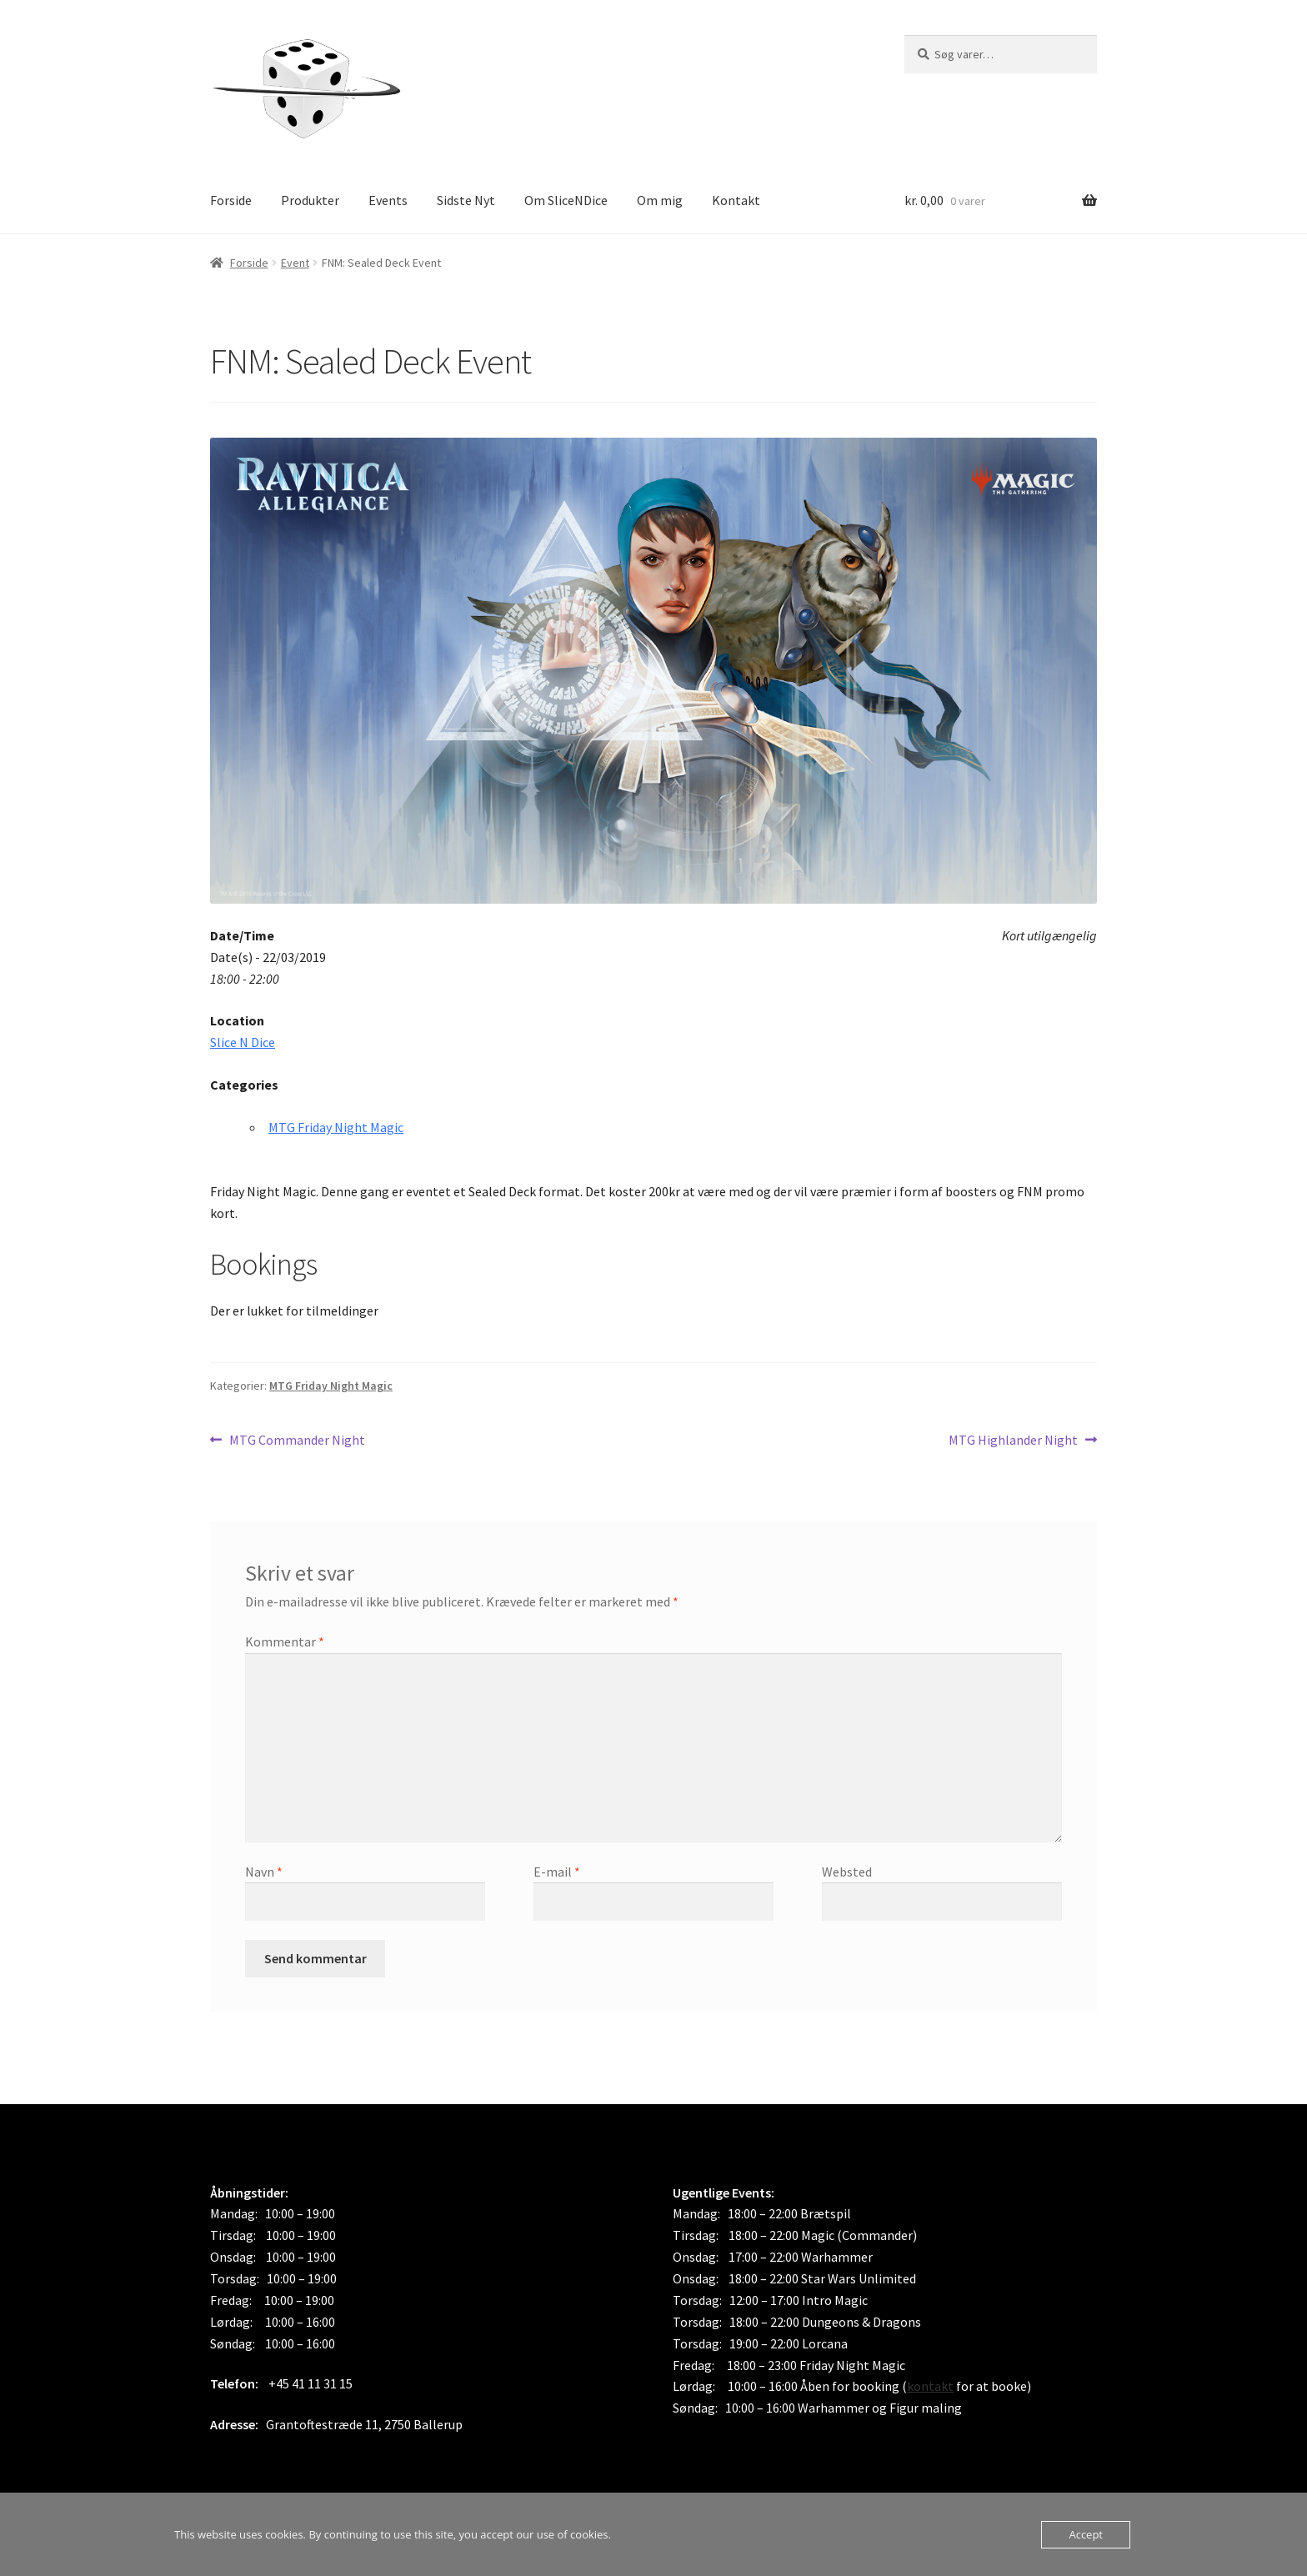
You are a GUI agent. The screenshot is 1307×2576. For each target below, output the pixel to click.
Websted (847, 1871)
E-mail (556, 1871)
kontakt (930, 2386)
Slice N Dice (242, 1042)
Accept (1086, 2534)
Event (295, 262)
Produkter (310, 200)
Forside (231, 200)
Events (388, 200)
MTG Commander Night (296, 1440)
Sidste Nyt (466, 200)
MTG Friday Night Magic (335, 1127)
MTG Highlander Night (1013, 1440)
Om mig (660, 200)
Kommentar (284, 1641)
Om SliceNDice (566, 200)
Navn (264, 1871)
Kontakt (736, 200)
